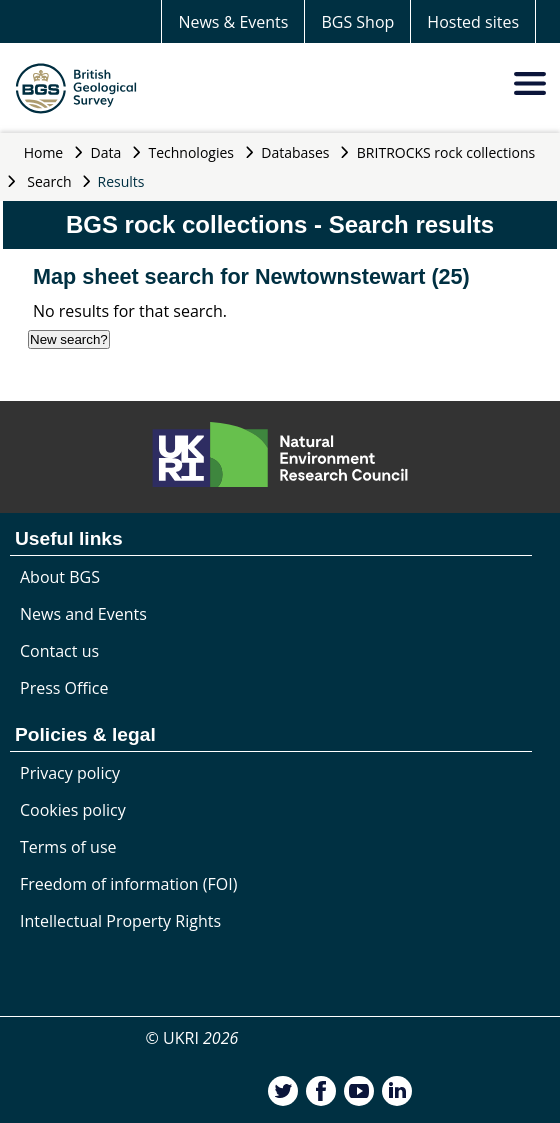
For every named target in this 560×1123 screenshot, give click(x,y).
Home (44, 152)
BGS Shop (357, 22)
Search (49, 181)
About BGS (60, 577)
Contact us (59, 651)
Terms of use (68, 847)
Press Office (64, 688)
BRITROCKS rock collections (446, 152)
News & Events (233, 22)
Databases (295, 152)
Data (106, 152)
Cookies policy (73, 810)
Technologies (192, 152)
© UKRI (192, 1038)
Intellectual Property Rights (120, 921)
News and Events (83, 614)
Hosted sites (473, 22)
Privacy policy (70, 773)
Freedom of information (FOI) (128, 884)
